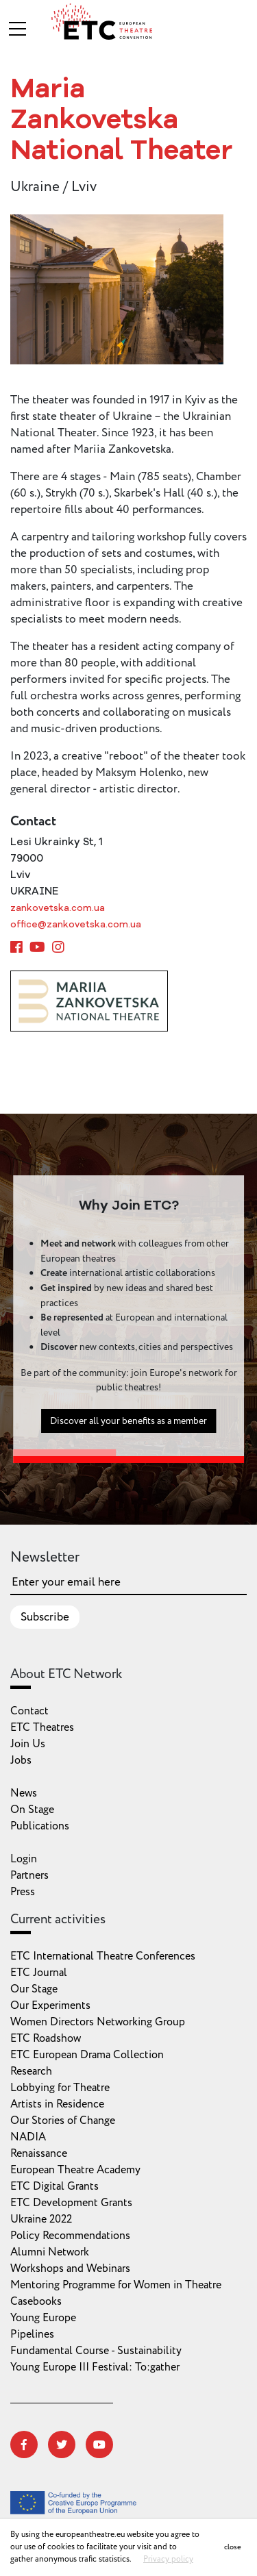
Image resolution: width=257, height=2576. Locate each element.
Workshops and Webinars (70, 2268)
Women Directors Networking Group (97, 2021)
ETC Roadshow (45, 2038)
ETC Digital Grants (54, 2186)
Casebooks (36, 2301)
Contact (29, 1710)
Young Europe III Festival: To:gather (95, 2367)
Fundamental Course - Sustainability (96, 2350)
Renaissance (38, 2153)
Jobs (21, 1760)
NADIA (28, 2136)
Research (31, 2071)
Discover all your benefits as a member (128, 1434)
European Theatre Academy (75, 2169)
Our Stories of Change (62, 2120)
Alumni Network (49, 2252)
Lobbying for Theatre (60, 2087)
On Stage (32, 1809)
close (232, 2547)
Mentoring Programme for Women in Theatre (115, 2284)
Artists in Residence (57, 2104)
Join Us (27, 1743)
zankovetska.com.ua (57, 908)
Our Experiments (50, 2005)
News (23, 1793)
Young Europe (43, 2317)
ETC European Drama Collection (87, 2054)
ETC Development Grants (71, 2202)
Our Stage (34, 1989)
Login (23, 1858)
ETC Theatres (42, 1727)
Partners (29, 1875)
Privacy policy (168, 2559)
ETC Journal (38, 1972)
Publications (39, 1826)
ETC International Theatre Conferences (102, 1956)
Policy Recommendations (70, 2235)
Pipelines (32, 2334)
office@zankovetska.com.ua (75, 925)
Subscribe (45, 1617)
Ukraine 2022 (41, 2219)
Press (22, 1891)
